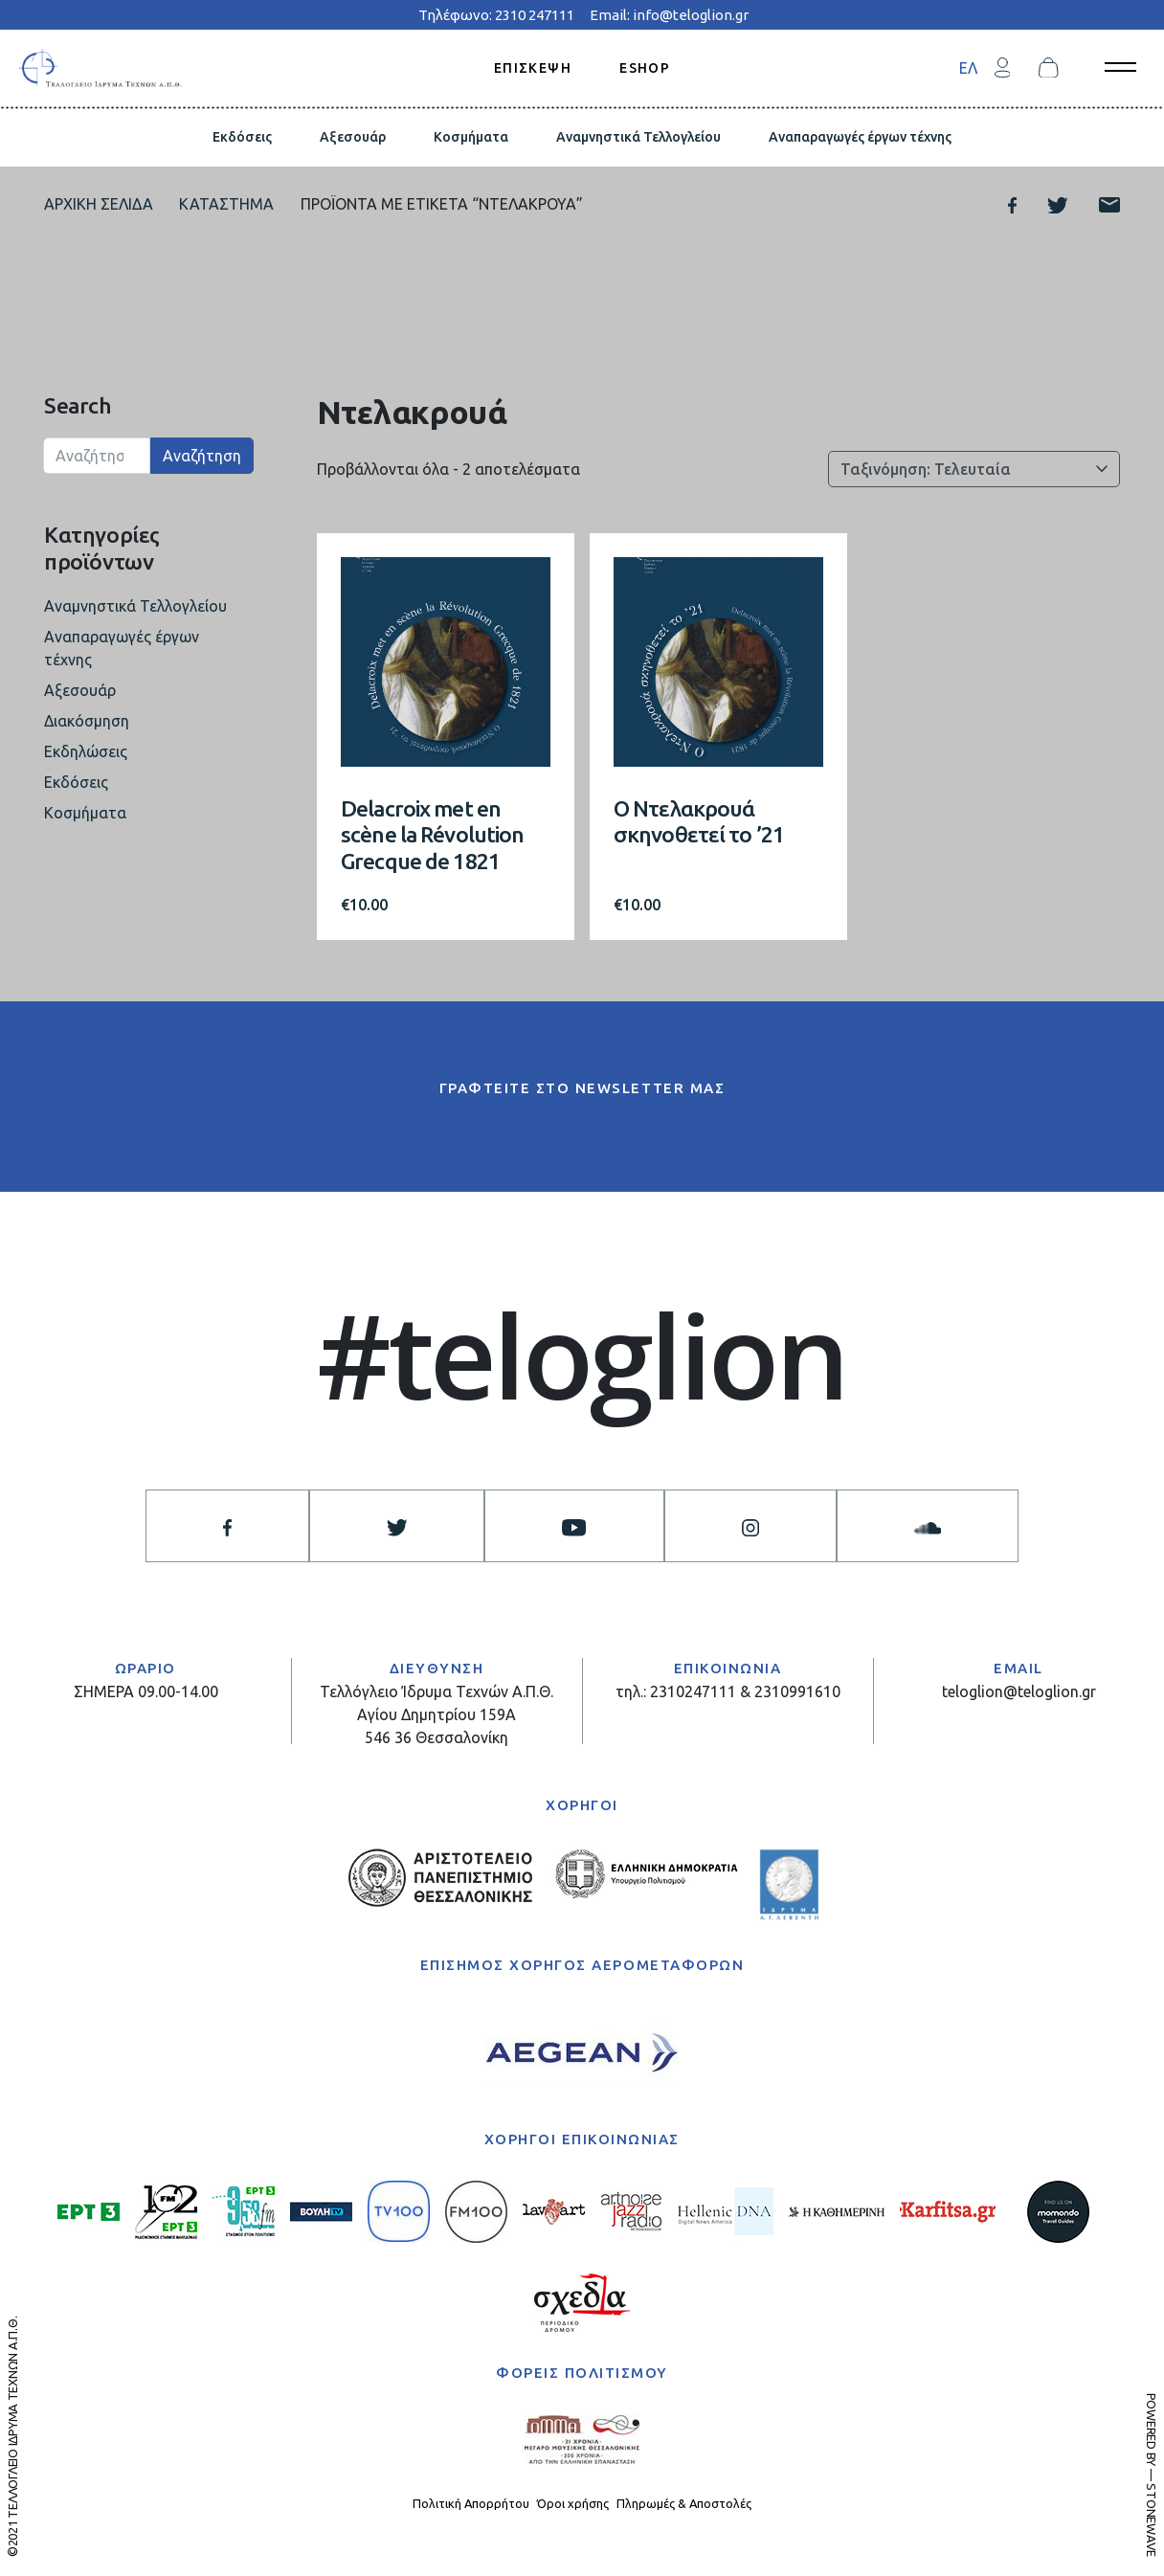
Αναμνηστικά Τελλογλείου (638, 137)
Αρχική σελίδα (98, 204)
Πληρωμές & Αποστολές (683, 2503)
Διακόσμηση (86, 720)
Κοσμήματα (471, 137)
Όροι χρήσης (573, 2503)
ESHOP (644, 67)
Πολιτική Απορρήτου (471, 2503)
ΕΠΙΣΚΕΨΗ (532, 67)
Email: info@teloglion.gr (669, 15)
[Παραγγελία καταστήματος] (974, 469)
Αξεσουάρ (353, 137)
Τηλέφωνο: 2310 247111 (496, 15)
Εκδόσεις (242, 137)
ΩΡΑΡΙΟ (145, 1668)
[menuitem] (968, 67)
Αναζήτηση (202, 455)
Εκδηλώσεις (85, 751)
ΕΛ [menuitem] (968, 68)
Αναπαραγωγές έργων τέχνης (860, 137)
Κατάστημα (226, 204)
